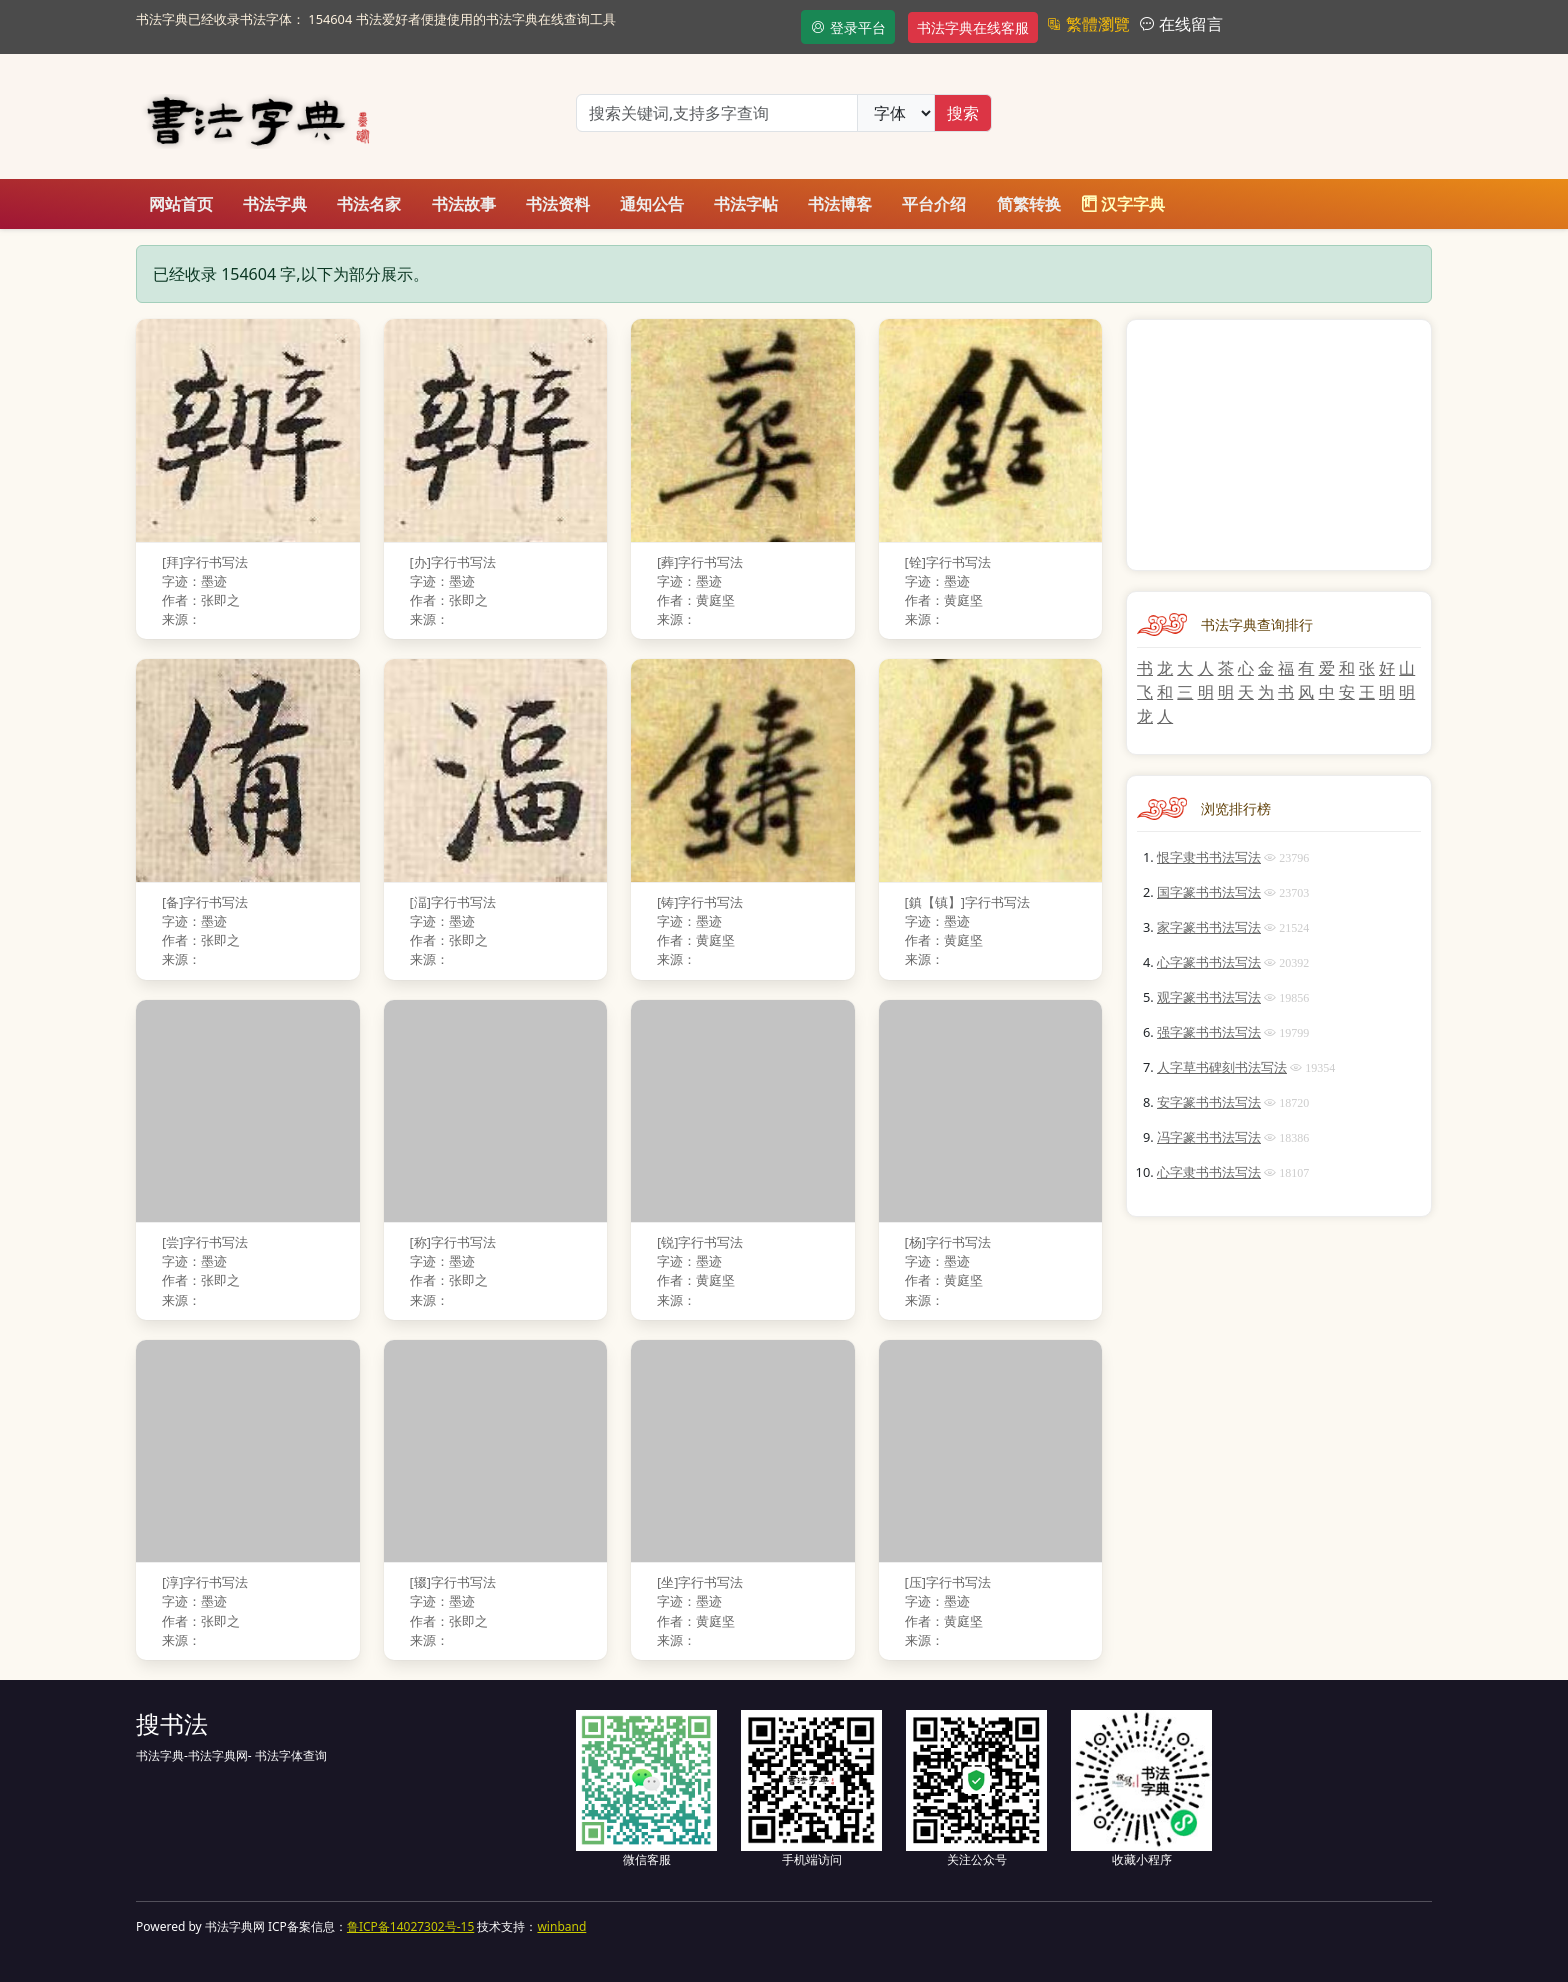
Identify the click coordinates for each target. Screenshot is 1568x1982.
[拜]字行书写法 (205, 562)
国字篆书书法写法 (1209, 892)
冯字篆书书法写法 (1209, 1137)
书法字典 (275, 204)
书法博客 (840, 204)
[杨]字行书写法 (948, 1242)
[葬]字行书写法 (700, 562)
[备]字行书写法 (205, 902)
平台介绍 (934, 204)
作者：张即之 (201, 600)
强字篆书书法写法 (1209, 1032)
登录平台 (848, 27)
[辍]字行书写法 (453, 1582)
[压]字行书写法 (948, 1582)
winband (561, 1926)
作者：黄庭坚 (696, 600)
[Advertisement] (1279, 445)
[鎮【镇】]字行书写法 (967, 902)
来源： (181, 619)
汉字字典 (1123, 204)
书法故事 (464, 204)
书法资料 (558, 204)
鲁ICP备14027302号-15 (410, 1926)
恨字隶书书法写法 (1209, 857)
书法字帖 (746, 204)
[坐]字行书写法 (700, 1582)
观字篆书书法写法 (1209, 997)
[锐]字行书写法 (700, 1242)
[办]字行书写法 (453, 562)
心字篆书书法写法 (1209, 962)
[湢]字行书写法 (453, 902)
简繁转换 (1029, 204)
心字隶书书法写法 (1209, 1172)
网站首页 (181, 204)
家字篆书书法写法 (1209, 927)
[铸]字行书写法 (700, 902)
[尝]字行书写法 (205, 1242)
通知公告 (652, 204)
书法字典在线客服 (973, 27)
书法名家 (369, 204)
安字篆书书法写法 (1209, 1102)
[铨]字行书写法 (948, 562)
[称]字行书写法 (453, 1242)
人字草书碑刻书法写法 (1222, 1067)
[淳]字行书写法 (205, 1582)
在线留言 (1189, 24)
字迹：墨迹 (194, 581)
